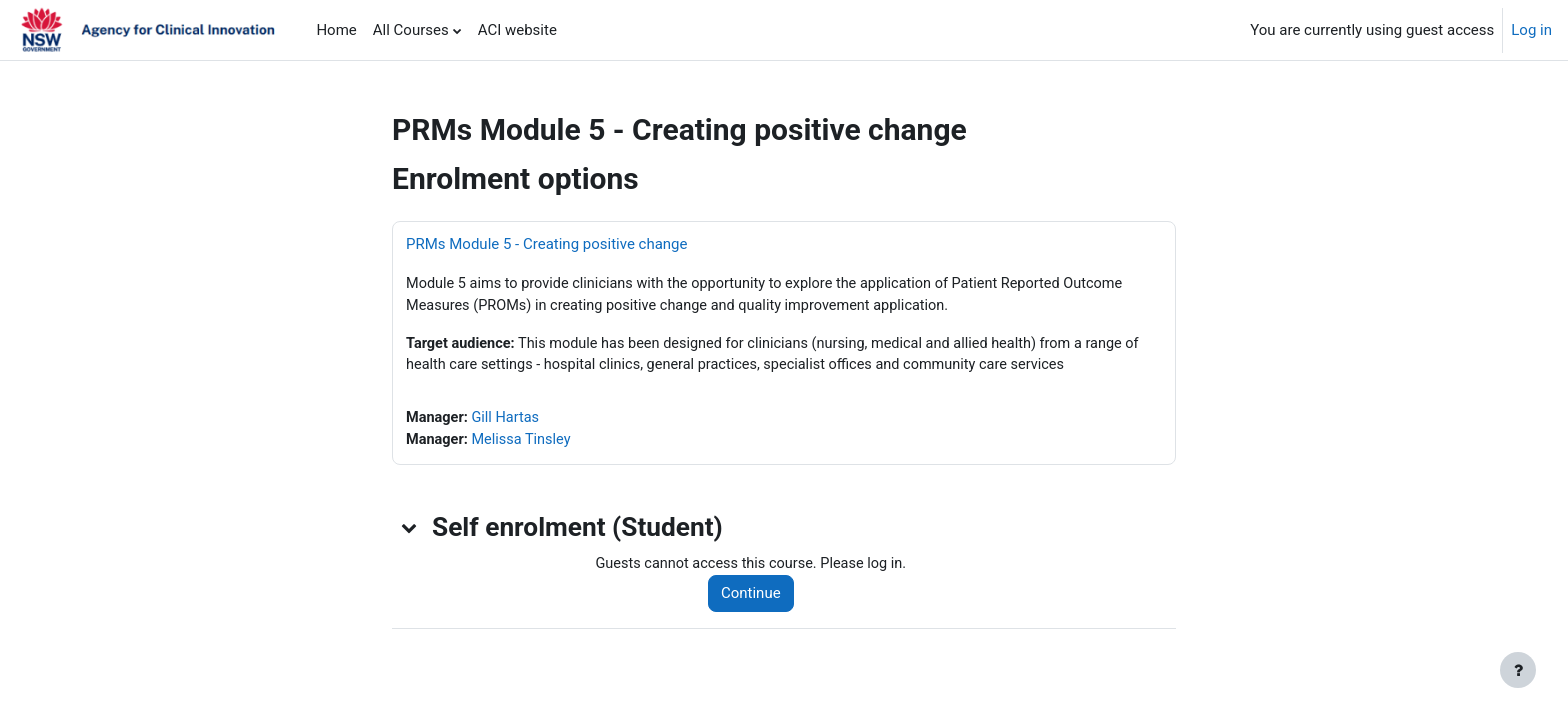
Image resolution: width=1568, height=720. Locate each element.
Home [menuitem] (336, 30)
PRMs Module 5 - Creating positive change (546, 244)
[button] (410, 532)
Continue (756, 598)
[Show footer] (1518, 670)
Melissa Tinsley (525, 444)
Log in (1531, 30)
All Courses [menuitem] (411, 30)
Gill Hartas (509, 421)
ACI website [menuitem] (517, 30)
